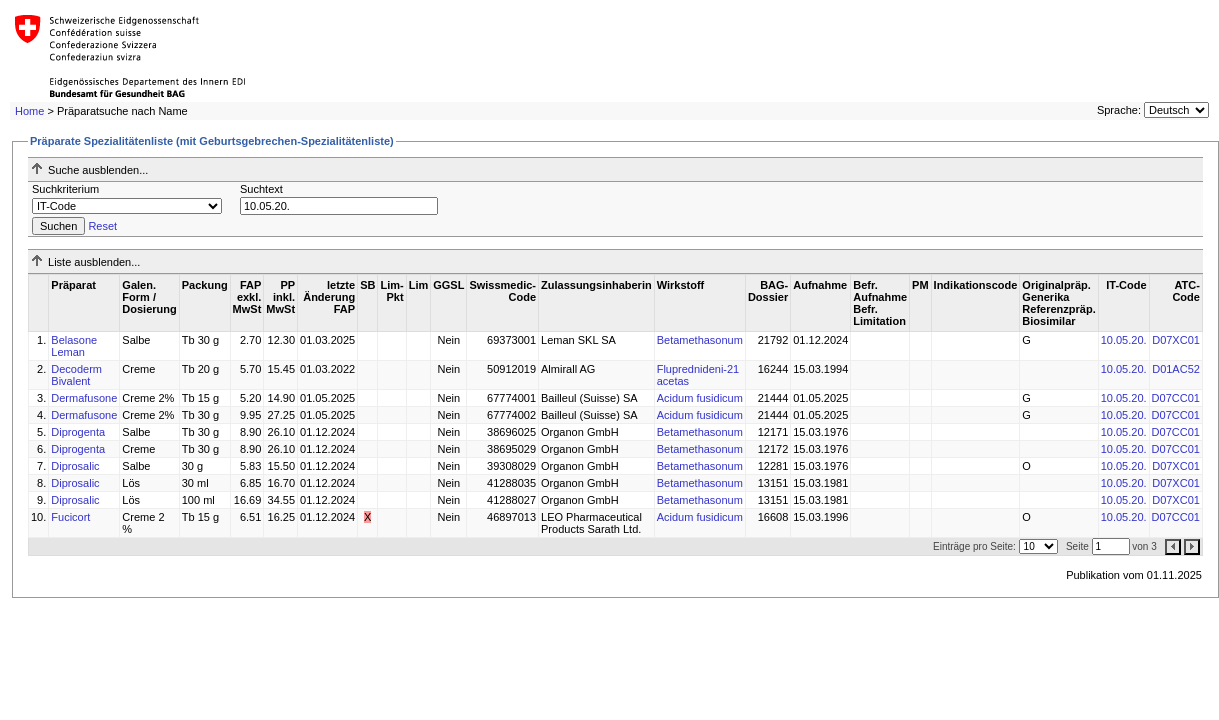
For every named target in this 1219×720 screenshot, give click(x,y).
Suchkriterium (65, 189)
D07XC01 (1176, 340)
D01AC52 (1176, 369)
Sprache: (1119, 110)
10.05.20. (1124, 340)
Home (29, 111)
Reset (102, 226)
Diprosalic (75, 466)
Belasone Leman (74, 346)
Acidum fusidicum (700, 398)
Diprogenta (78, 432)
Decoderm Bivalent (76, 375)
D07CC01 (1176, 398)
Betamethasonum (700, 340)
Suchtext (261, 189)
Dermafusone (84, 398)
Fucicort (70, 517)
